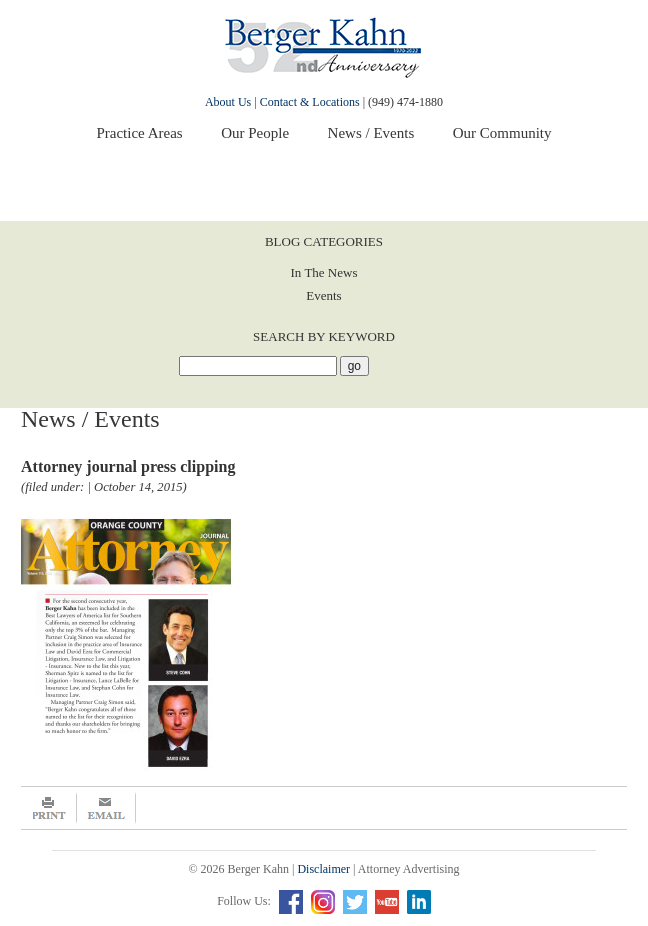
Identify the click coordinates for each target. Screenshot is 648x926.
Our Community (502, 133)
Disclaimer (323, 869)
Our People (255, 133)
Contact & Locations (310, 102)
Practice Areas (139, 133)
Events (323, 295)
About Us (228, 102)
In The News (324, 272)
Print (49, 808)
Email (106, 808)
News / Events (371, 133)
